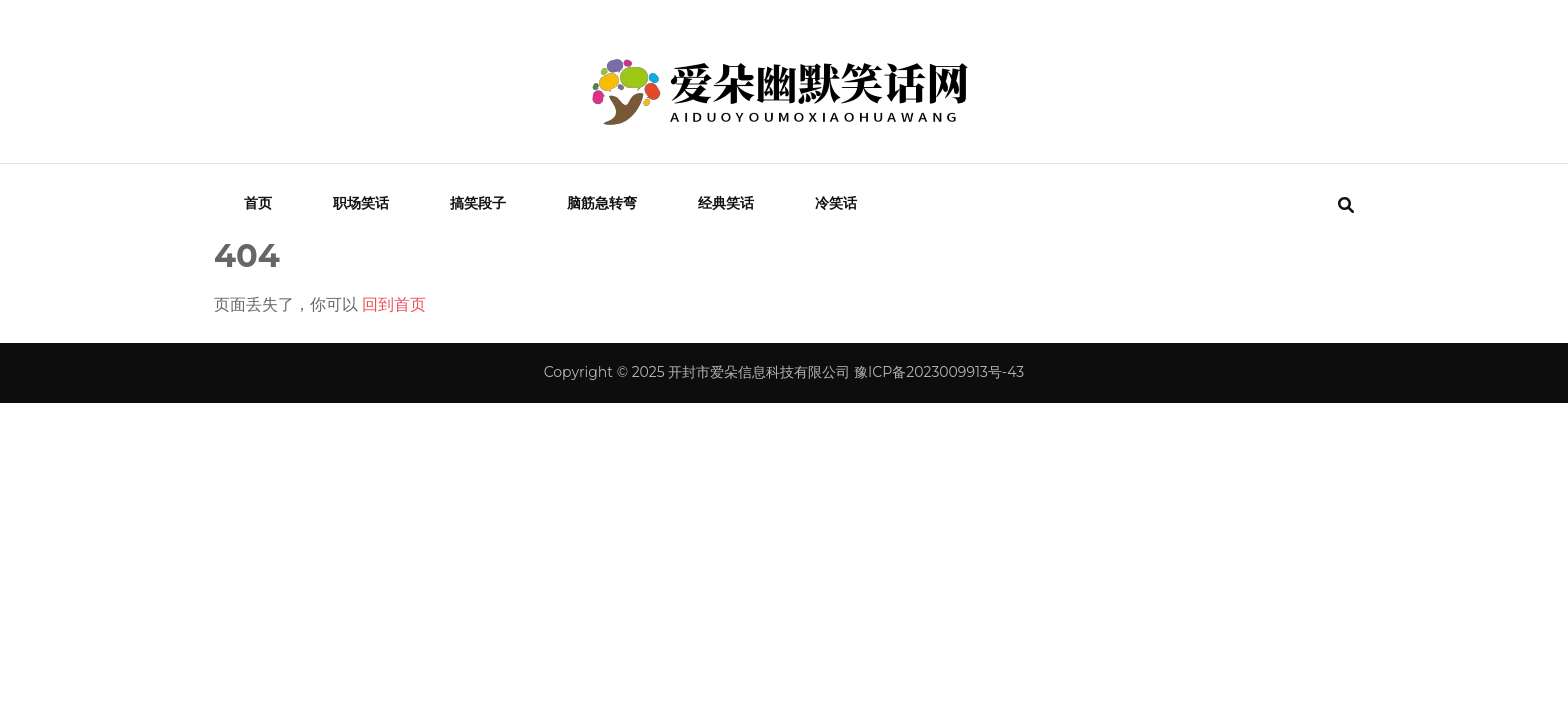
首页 (258, 203)
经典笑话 (726, 203)
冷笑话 (836, 203)
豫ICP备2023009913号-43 (939, 372)
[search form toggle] (1346, 205)
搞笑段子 (478, 203)
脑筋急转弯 (602, 203)
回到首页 (394, 304)
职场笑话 (361, 203)
